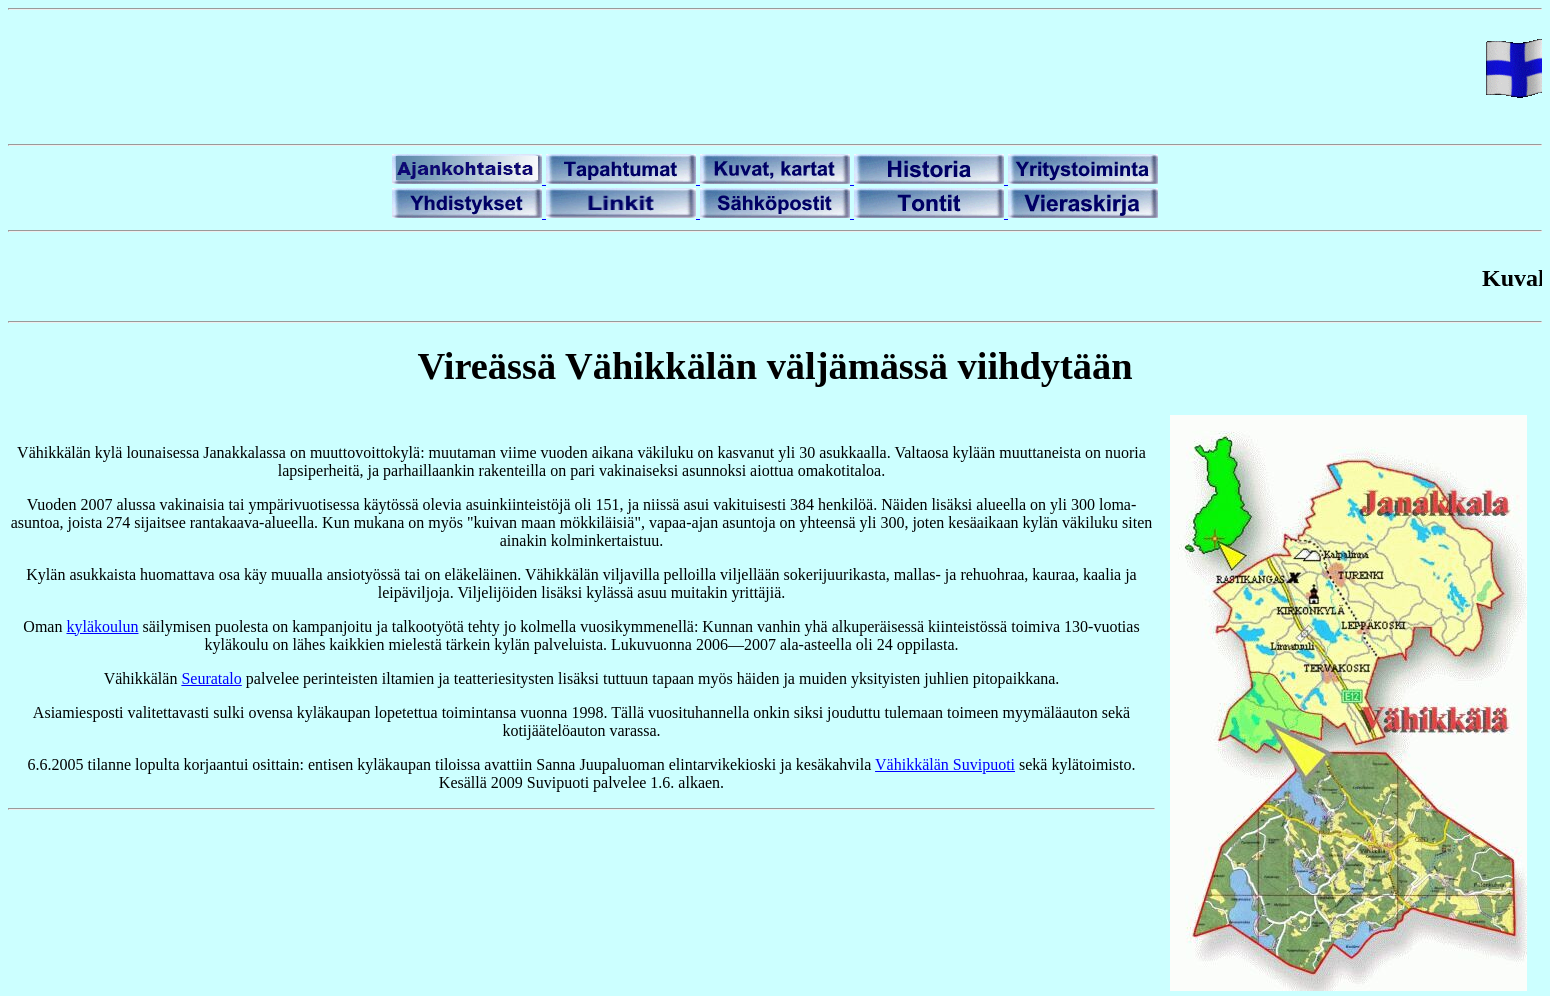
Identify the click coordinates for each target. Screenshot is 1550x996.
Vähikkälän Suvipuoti (945, 764)
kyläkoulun (102, 626)
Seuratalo (211, 678)
